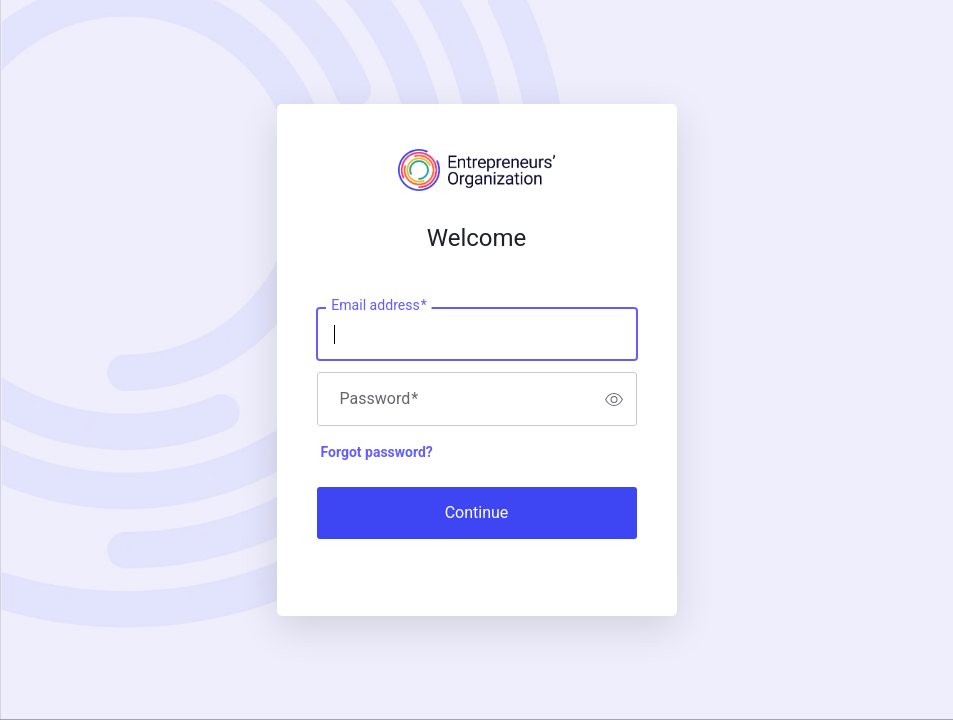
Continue (477, 512)
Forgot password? (377, 452)
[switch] (614, 399)
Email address (378, 306)
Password (379, 399)
